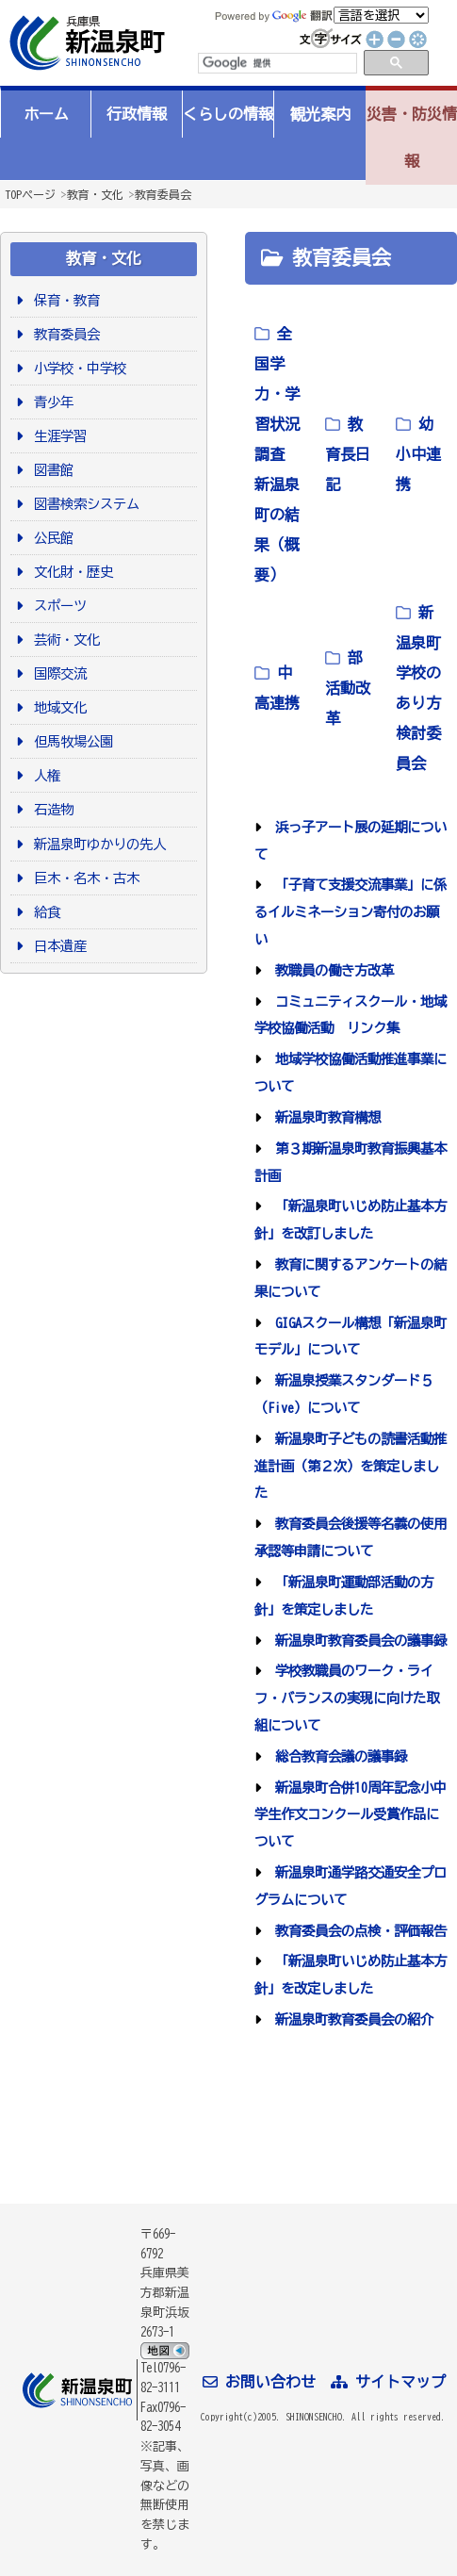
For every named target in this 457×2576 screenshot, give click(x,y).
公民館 (50, 538)
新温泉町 (85, 43)
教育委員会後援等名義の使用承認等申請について (350, 1537)
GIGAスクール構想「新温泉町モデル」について (350, 1336)
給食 (43, 912)
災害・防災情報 (412, 138)
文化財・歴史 (70, 572)
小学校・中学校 (76, 368)
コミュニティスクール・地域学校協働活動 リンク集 (350, 1015)
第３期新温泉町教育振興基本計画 (350, 1162)
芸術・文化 (63, 639)
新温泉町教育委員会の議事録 (358, 1640)
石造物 (50, 809)
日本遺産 (57, 946)
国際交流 (57, 673)
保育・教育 (63, 300)
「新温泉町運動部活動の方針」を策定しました (343, 1595)
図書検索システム (83, 504)
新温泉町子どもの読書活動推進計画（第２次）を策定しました (350, 1466)
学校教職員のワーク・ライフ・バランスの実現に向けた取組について (346, 1698)
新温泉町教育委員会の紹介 (351, 2019)
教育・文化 (95, 194)
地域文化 (57, 707)
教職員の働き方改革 (331, 970)
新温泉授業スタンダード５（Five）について (343, 1394)
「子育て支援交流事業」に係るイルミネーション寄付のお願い (350, 912)
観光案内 (320, 114)
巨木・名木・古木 (83, 878)
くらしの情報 (228, 114)
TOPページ (30, 194)
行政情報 (136, 114)
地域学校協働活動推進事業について (350, 1072)
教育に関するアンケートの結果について (350, 1278)
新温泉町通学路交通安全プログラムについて (350, 1886)
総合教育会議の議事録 (338, 1756)
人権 (43, 775)
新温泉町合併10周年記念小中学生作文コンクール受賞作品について (350, 1814)
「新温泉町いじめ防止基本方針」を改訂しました (350, 1219)
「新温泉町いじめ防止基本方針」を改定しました (350, 1974)
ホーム (46, 114)
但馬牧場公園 (70, 741)
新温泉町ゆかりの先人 (96, 844)
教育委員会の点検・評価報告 (358, 1931)
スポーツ (57, 606)
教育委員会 (163, 194)
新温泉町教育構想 (325, 1117)
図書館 (50, 470)
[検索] (276, 63)
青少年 (50, 402)
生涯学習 (57, 436)
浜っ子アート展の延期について (350, 840)
